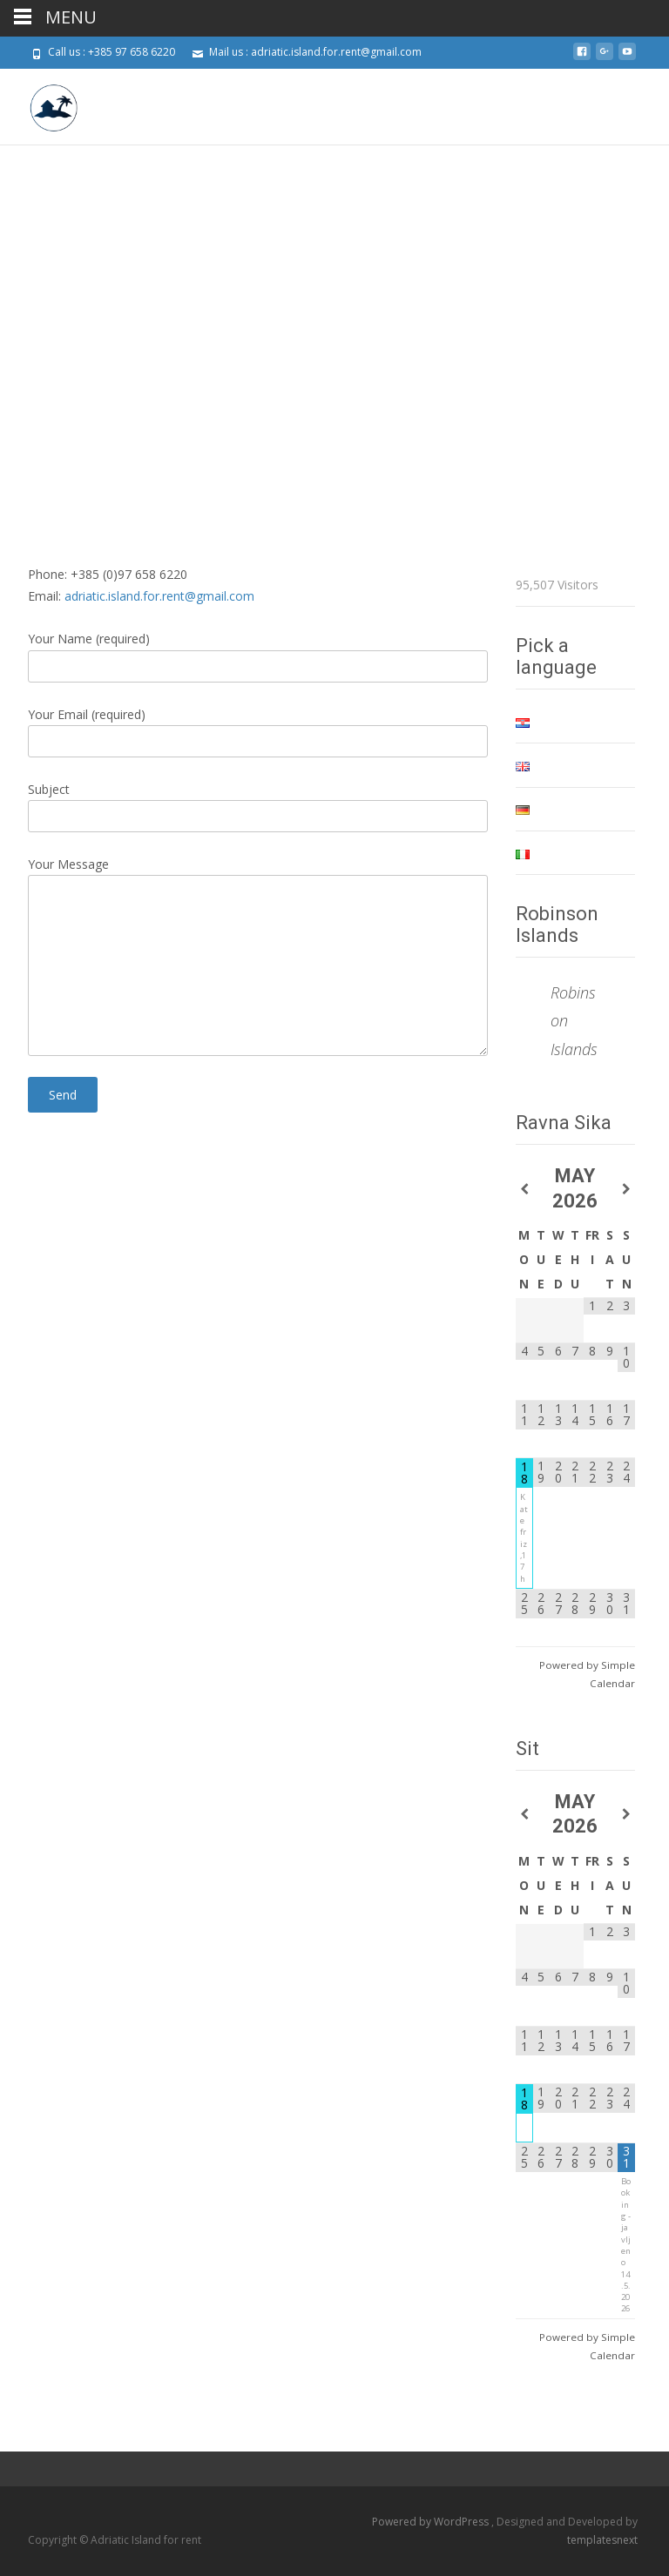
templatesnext (602, 2539)
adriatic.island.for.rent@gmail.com (159, 596)
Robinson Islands (557, 924)
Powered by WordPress (431, 2521)
